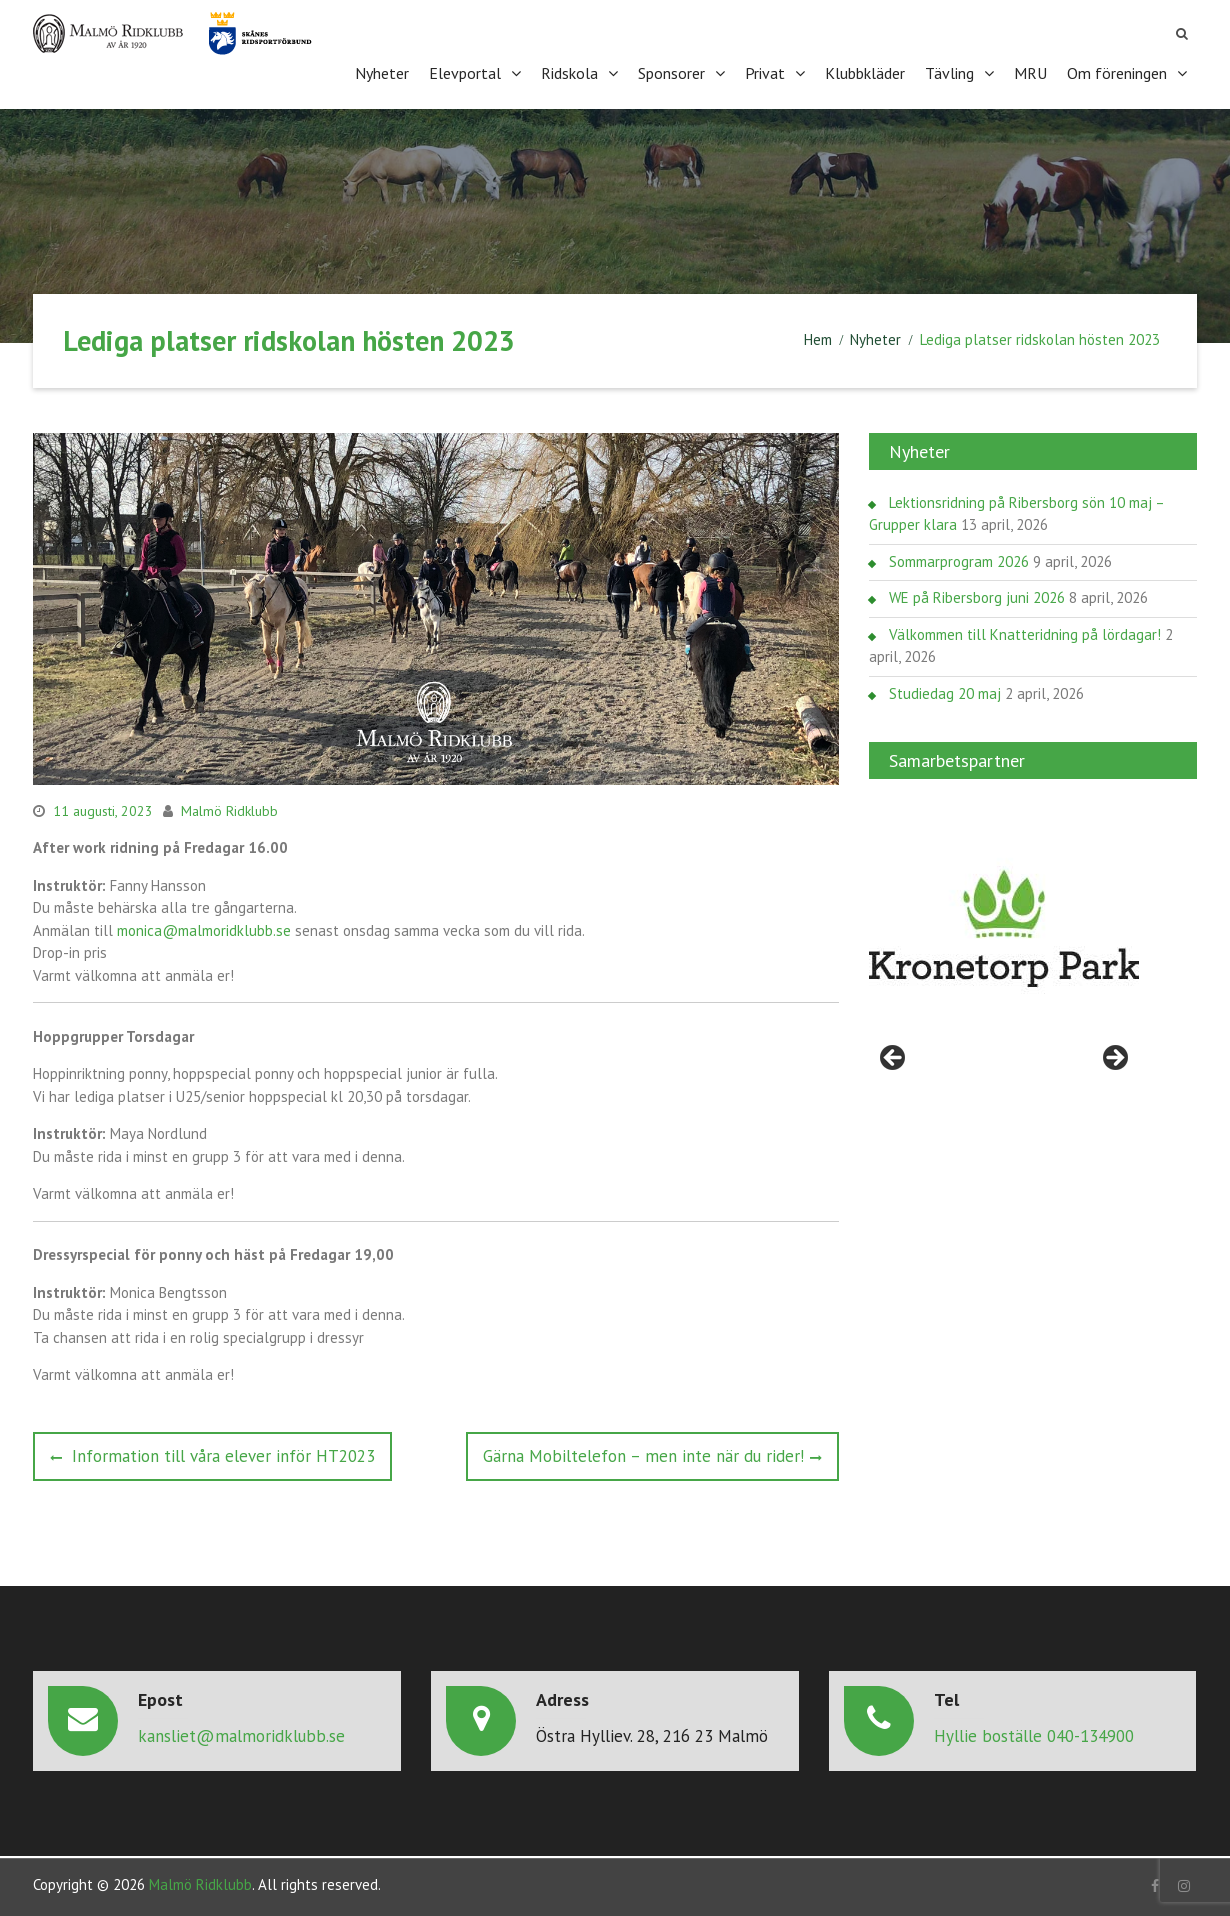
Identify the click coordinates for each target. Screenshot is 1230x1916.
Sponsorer (671, 72)
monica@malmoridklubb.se (204, 927)
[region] (1004, 927)
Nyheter (382, 72)
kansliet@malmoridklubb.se (241, 1734)
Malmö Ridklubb (229, 808)
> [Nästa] (1114, 1057)
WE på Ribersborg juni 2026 (977, 595)
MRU (1030, 72)
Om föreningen (1117, 72)
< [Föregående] (894, 1057)
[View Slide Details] (1004, 927)
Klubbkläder (865, 72)
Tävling (949, 72)
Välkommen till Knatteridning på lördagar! (1025, 631)
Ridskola (569, 72)
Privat (765, 72)
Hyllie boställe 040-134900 (1034, 1734)
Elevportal (465, 72)
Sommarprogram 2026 (959, 558)
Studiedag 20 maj (945, 690)
